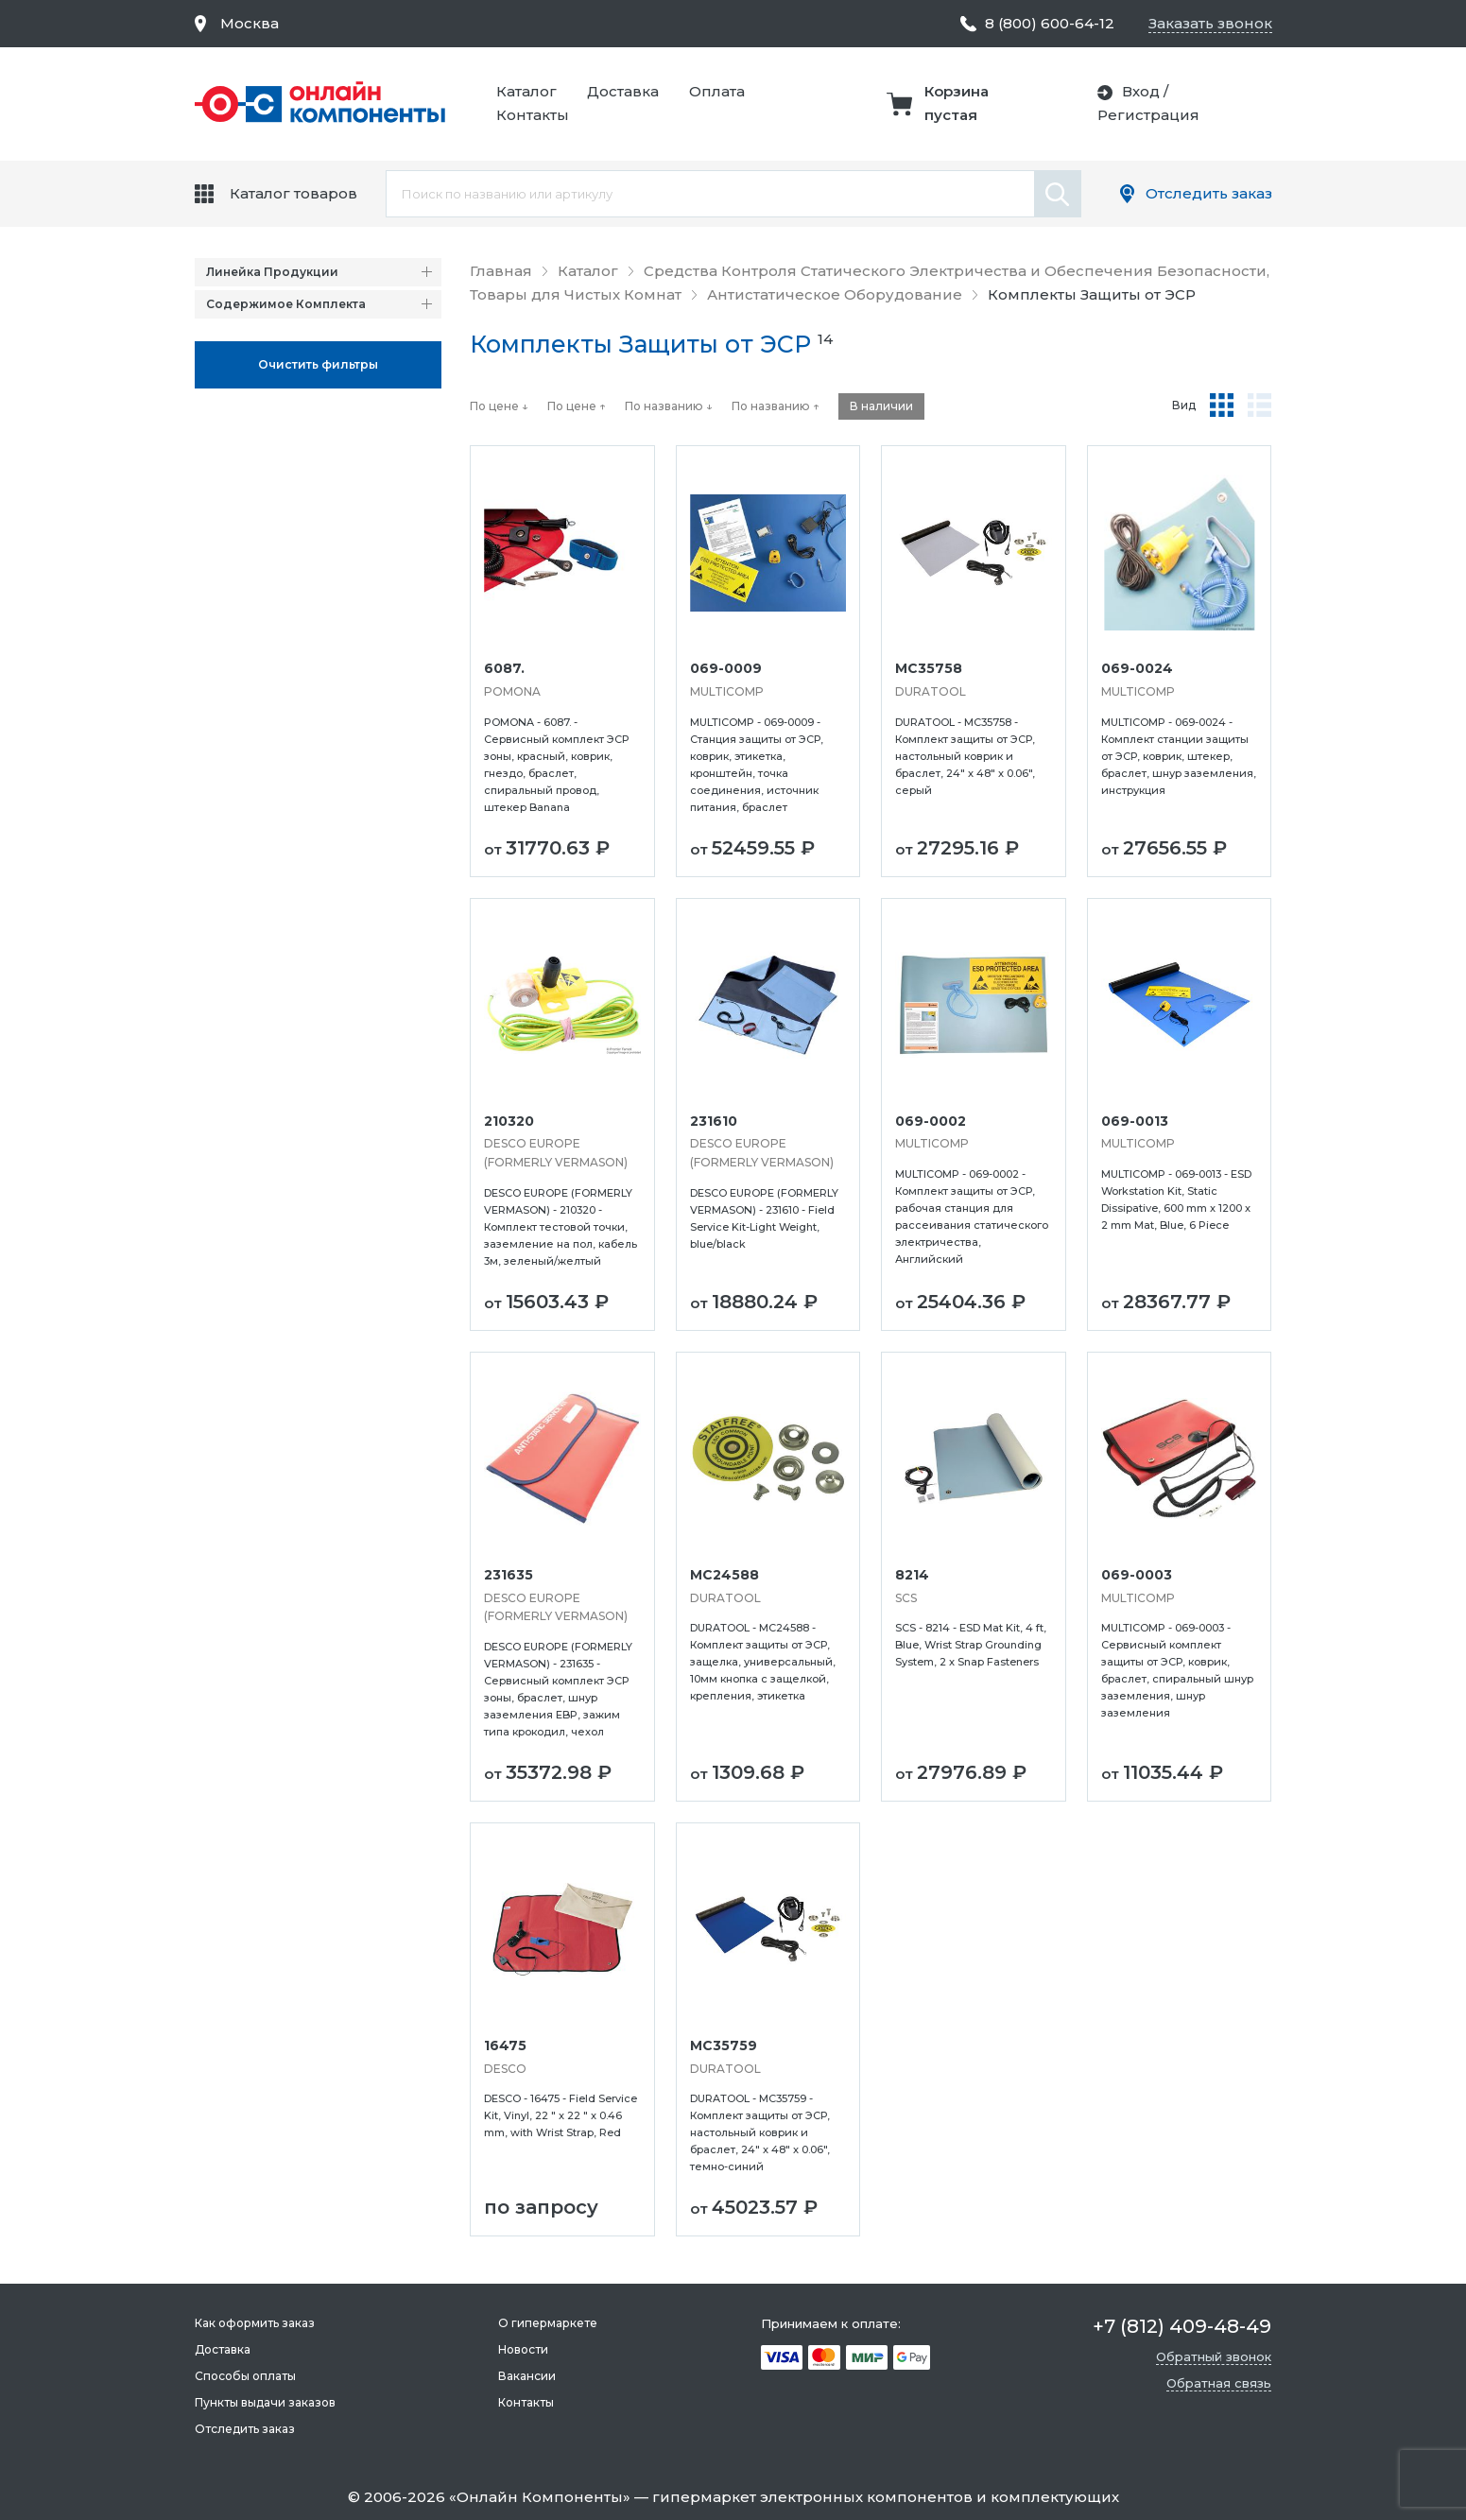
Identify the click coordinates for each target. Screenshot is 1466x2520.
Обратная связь (1218, 2383)
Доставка (623, 91)
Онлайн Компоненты (540, 2497)
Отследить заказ (1209, 193)
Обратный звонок (1213, 2356)
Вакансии (527, 2376)
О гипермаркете (547, 2323)
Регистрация (1148, 115)
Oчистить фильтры (318, 364)
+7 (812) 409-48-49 (1182, 2326)
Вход (1141, 91)
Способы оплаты (245, 2376)
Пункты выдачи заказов (265, 2402)
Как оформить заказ (255, 2323)
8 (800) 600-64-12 (1049, 23)
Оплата (717, 91)
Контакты (532, 115)
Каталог (526, 91)
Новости (523, 2349)
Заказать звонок (1210, 23)
